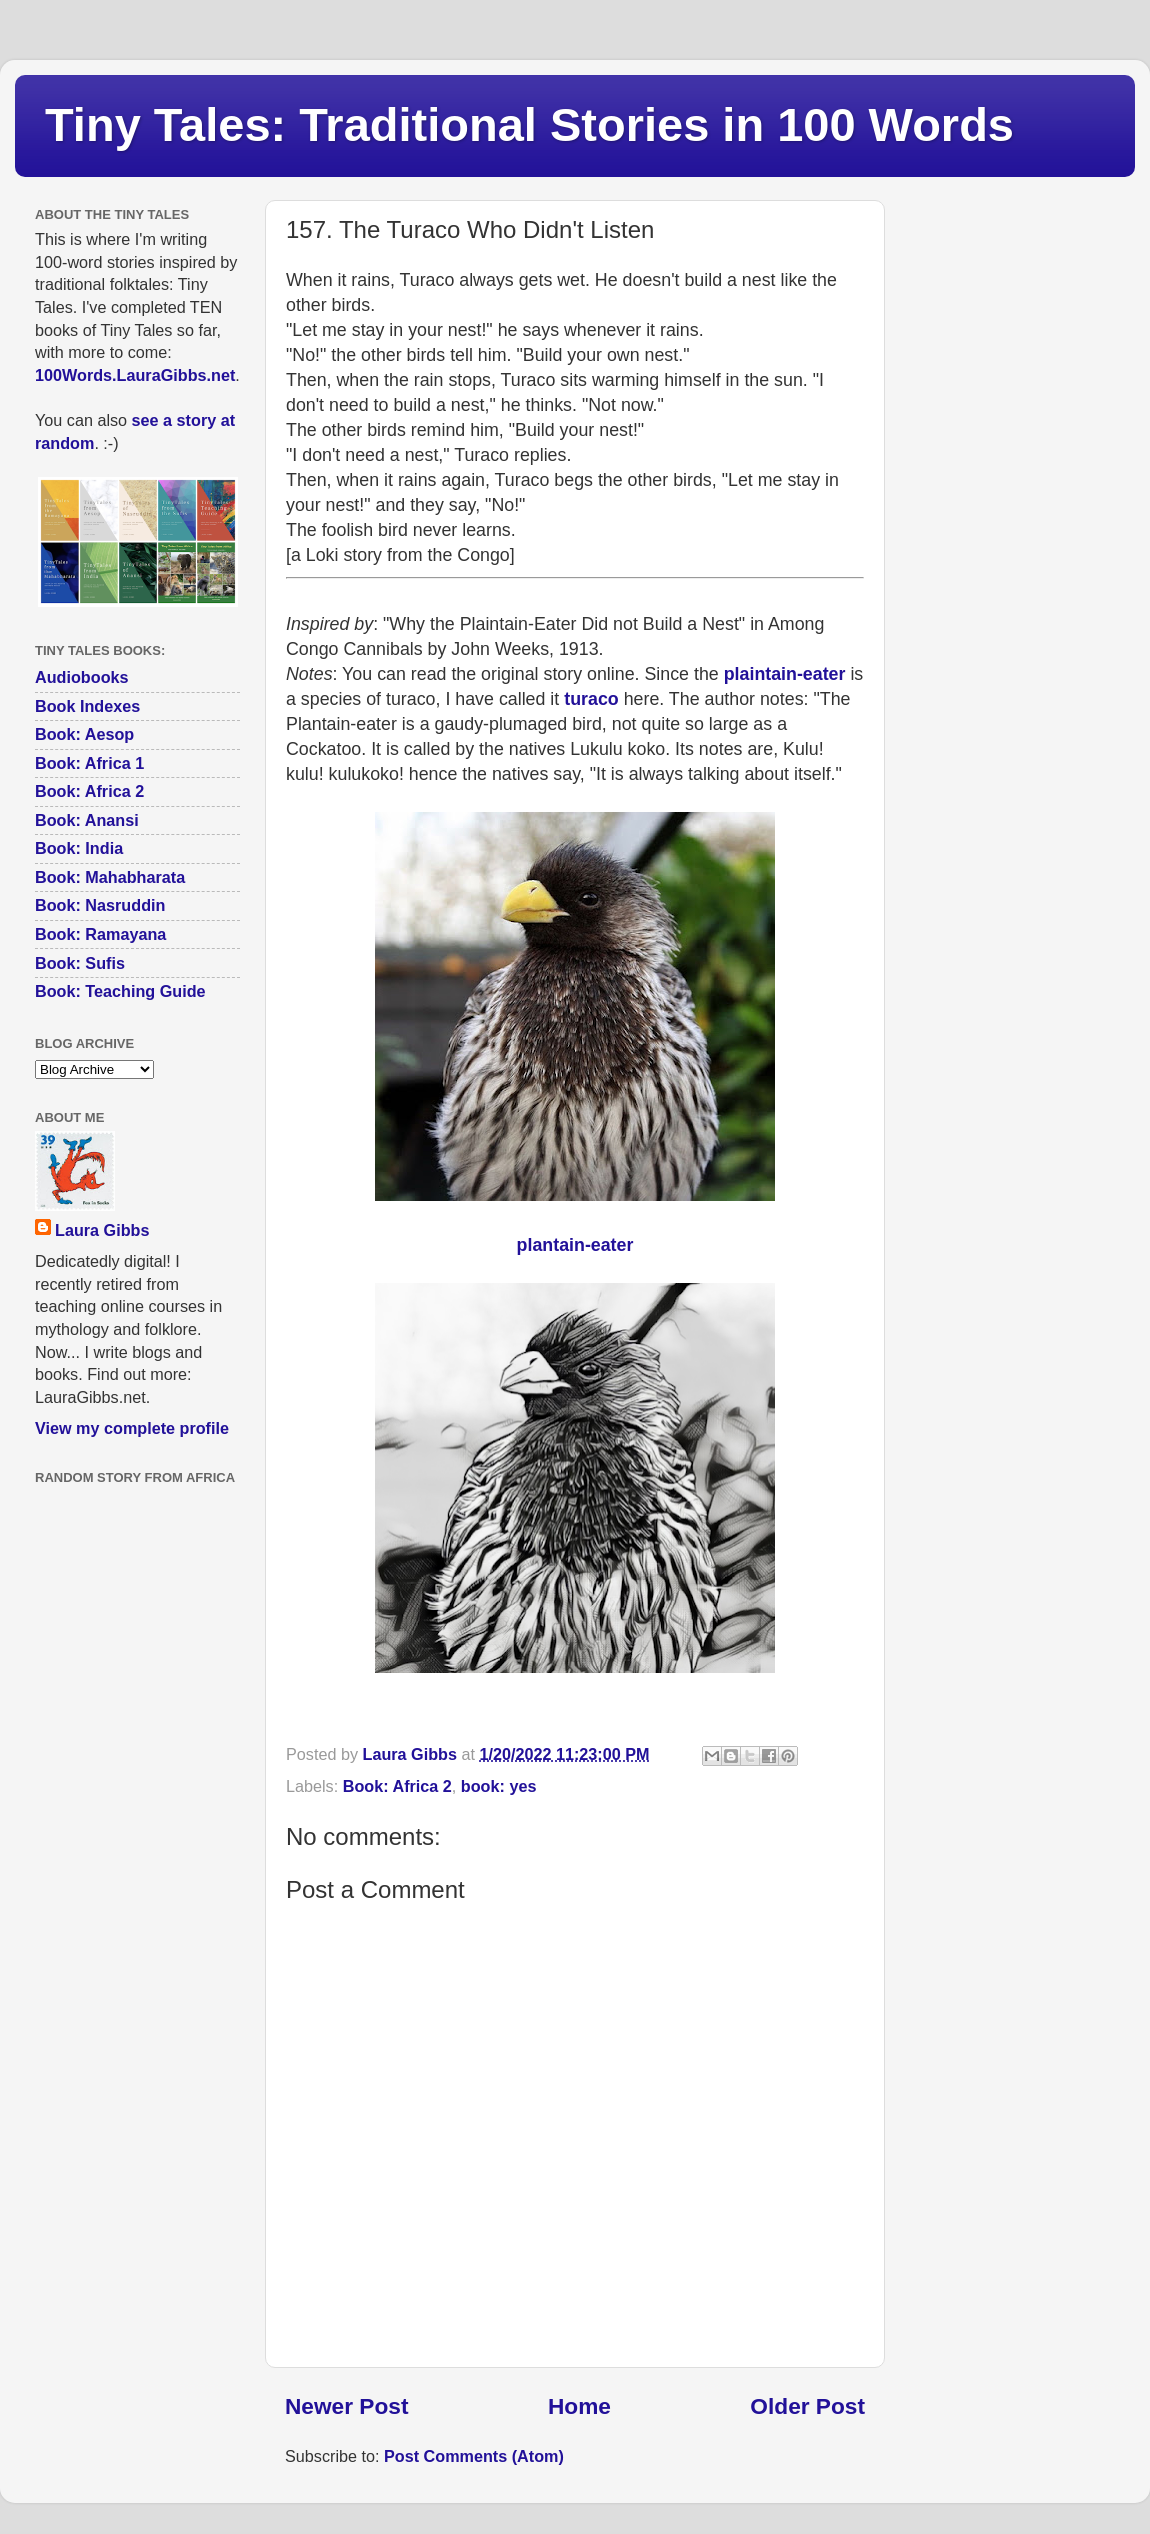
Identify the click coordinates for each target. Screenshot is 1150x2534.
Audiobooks (82, 677)
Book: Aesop (84, 734)
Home (579, 2406)
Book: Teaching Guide (120, 991)
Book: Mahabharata (110, 877)
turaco (591, 699)
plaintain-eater (785, 674)
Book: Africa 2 (397, 1786)
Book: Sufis (80, 963)
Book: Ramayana (100, 934)
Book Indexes (87, 706)
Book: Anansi (87, 820)
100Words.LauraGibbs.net (135, 375)
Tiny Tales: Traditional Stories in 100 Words (529, 124)
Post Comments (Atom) (474, 2456)
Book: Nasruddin (100, 905)
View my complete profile (132, 1428)
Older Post (807, 2406)
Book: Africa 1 (89, 763)
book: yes (499, 1786)
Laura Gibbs (102, 1230)
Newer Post (346, 2406)
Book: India (79, 848)
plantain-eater (575, 1245)
